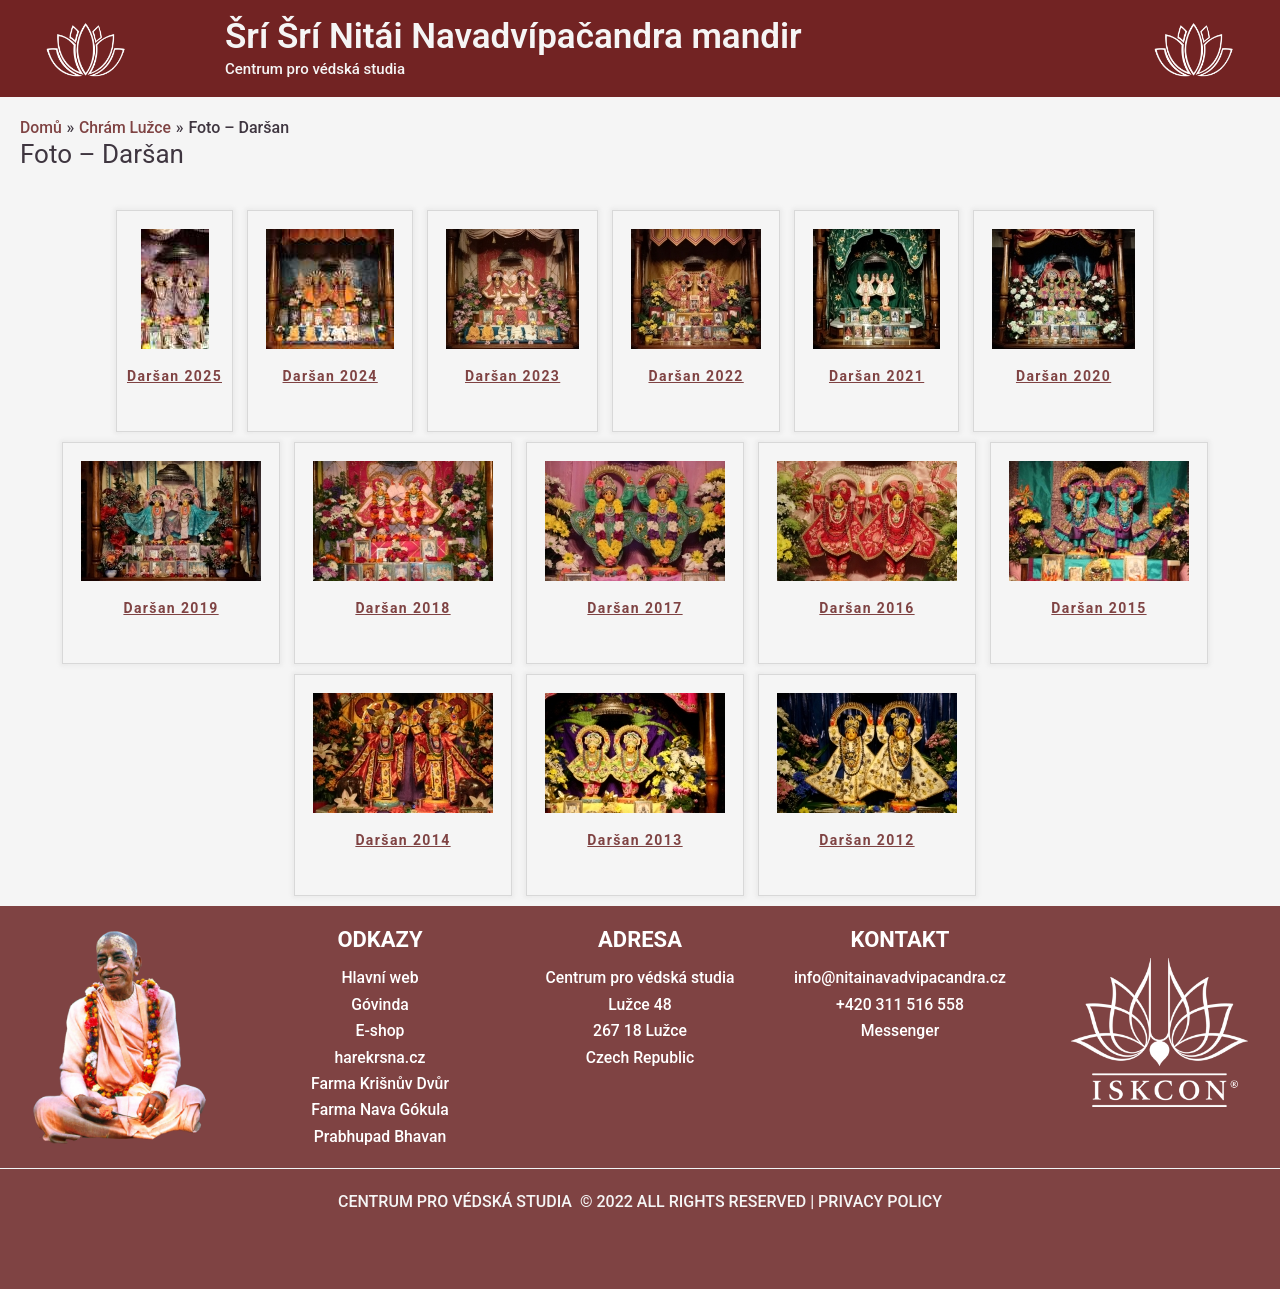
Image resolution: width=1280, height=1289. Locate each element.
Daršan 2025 (174, 376)
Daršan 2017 (634, 608)
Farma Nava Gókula (380, 1109)
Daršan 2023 (512, 376)
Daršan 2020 (1063, 376)
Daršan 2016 (866, 608)
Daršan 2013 (634, 840)
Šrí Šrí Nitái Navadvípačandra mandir (513, 36)
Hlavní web (380, 977)
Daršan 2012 (866, 840)
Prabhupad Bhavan (380, 1136)
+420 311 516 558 (900, 1004)
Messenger (900, 1030)
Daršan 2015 (1098, 608)
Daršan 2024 (330, 376)
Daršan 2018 (402, 608)
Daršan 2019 (170, 608)
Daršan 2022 (695, 376)
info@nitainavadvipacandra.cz (899, 977)
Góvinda (380, 1004)
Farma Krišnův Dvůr (380, 1083)
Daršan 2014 (402, 840)
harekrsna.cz (380, 1057)
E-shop (380, 1030)
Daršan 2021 (876, 376)
